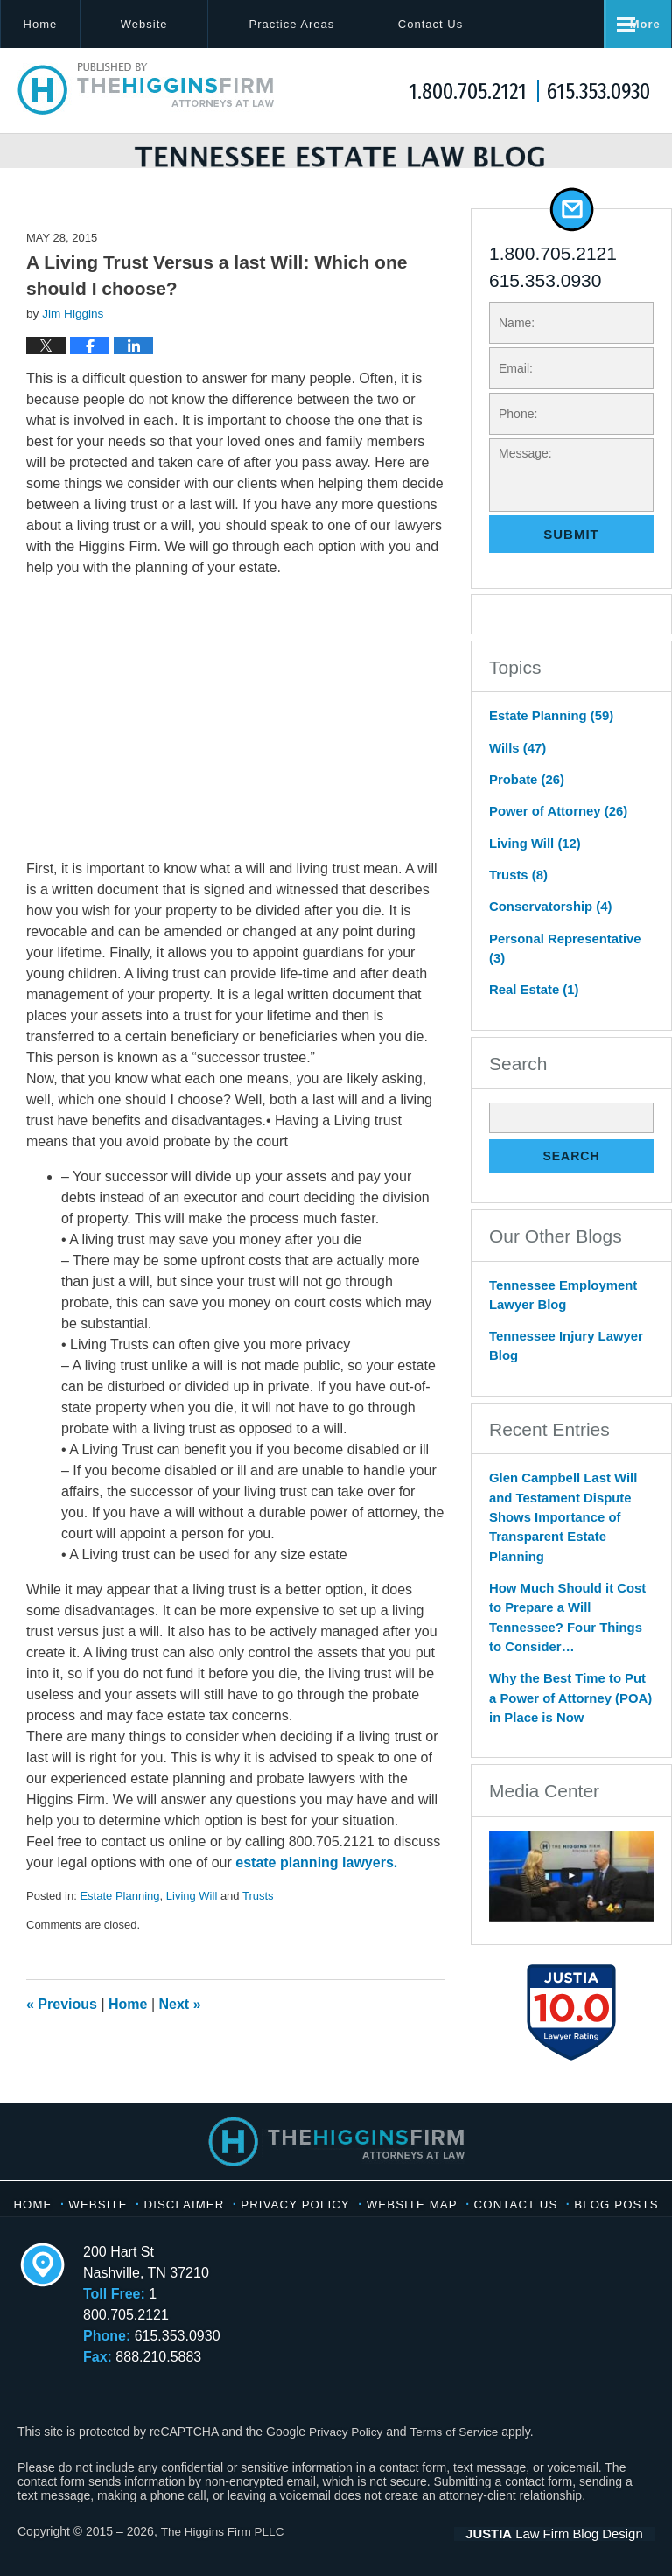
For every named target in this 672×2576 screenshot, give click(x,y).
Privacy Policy (350, 2197)
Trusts (258, 1922)
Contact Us (484, 24)
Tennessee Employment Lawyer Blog (558, 1290)
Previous (61, 2031)
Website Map (468, 2197)
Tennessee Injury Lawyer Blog (561, 1339)
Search (570, 1153)
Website (180, 24)
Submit (571, 561)
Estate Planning (119, 1922)
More (636, 24)
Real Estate (531, 987)
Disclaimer (235, 2197)
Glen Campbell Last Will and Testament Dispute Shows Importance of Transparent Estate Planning (558, 1506)
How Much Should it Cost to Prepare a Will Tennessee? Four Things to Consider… (570, 1592)
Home (58, 24)
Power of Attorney (554, 834)
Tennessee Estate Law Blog (147, 89)
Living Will (192, 1922)
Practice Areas (327, 24)
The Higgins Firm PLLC (224, 2530)
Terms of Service (457, 2429)
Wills (515, 773)
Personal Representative (569, 956)
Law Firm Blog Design (570, 2531)
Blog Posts (337, 2215)
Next (180, 2031)
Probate (524, 803)
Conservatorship (547, 926)
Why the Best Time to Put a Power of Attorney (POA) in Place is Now (568, 1659)
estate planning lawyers (314, 1889)
